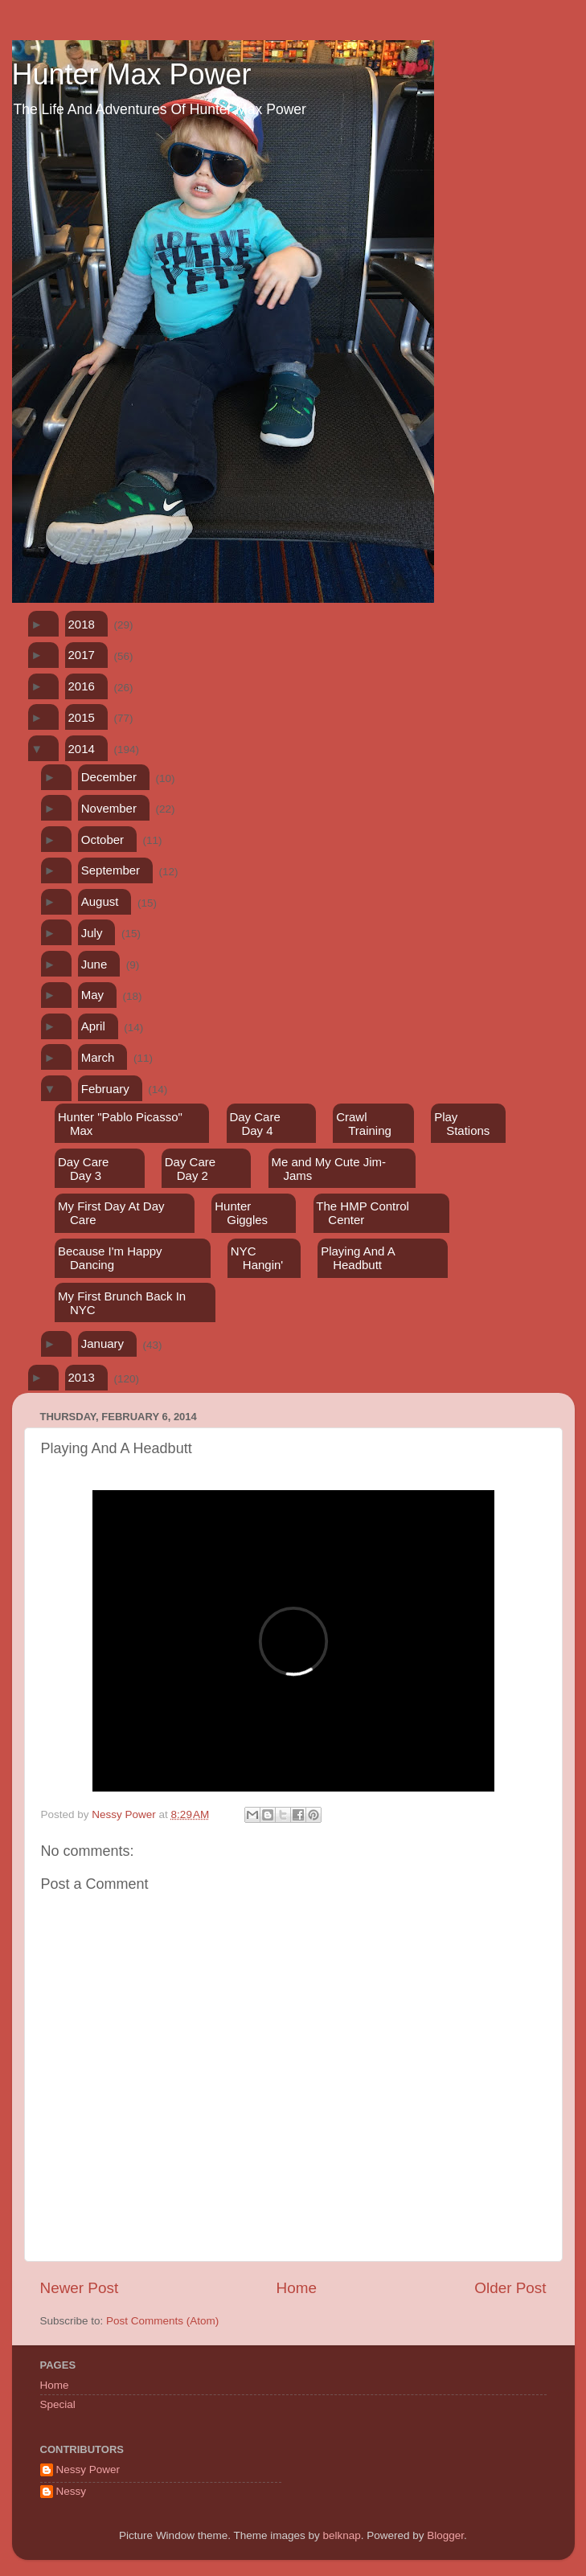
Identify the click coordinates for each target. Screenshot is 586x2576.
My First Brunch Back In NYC (122, 1303)
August (100, 901)
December (109, 777)
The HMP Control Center (362, 1213)
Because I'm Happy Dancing (110, 1258)
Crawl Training (363, 1123)
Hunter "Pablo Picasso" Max (120, 1123)
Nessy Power (88, 2469)
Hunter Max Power (132, 74)
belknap (341, 2535)
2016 (81, 686)
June (94, 964)
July (92, 933)
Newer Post (79, 2287)
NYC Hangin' (257, 1258)
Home (297, 2287)
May (92, 994)
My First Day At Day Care (111, 1213)
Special (58, 2404)
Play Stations (462, 1123)
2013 (81, 1377)
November (109, 808)
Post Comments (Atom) (162, 2321)
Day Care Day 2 (190, 1168)
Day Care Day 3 (83, 1168)
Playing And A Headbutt (358, 1258)
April (93, 1026)
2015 (81, 717)
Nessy (71, 2491)
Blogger (445, 2535)
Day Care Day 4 (254, 1123)
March (98, 1057)
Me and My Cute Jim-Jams (329, 1168)
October (102, 839)
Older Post (510, 2287)
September (110, 870)
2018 (81, 624)
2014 (81, 749)
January (102, 1343)
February (105, 1089)
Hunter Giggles (241, 1213)
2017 (81, 654)
